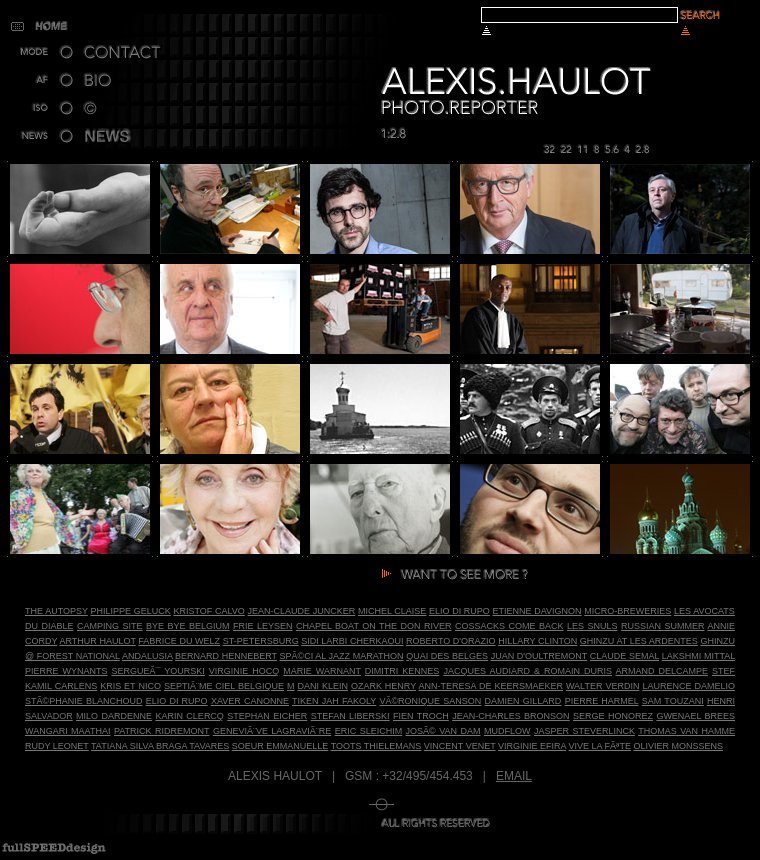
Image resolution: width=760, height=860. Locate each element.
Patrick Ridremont (161, 731)
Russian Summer (662, 626)
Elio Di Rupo (459, 611)
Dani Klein (322, 686)
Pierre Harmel (602, 701)
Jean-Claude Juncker (302, 611)
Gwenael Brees (695, 716)
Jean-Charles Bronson (510, 716)
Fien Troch (421, 716)
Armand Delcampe (661, 671)
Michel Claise (392, 611)
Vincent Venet (460, 746)
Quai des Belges (447, 656)
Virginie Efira (532, 746)
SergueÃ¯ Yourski (158, 671)
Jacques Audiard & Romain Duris (527, 671)
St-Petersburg (261, 641)
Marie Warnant (322, 671)
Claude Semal (624, 656)
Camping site (109, 626)
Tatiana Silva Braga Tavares (160, 746)
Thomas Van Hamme (686, 731)
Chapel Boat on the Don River (374, 626)
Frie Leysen (263, 626)
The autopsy (56, 611)
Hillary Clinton (537, 641)
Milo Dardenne (114, 716)
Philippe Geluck (131, 611)
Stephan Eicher (267, 716)
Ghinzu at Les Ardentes (639, 641)
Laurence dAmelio (688, 686)
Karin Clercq (189, 716)
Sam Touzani (673, 701)
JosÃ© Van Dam (443, 731)
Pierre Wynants (66, 671)
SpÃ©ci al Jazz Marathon (342, 656)
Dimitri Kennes (402, 671)
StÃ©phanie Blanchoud (83, 701)
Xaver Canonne (250, 701)
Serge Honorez (613, 716)
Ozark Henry (383, 686)
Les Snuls (592, 626)
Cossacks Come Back (509, 626)
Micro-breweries (627, 611)
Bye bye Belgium (187, 626)
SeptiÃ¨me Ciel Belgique (224, 686)
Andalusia (147, 656)
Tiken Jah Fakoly (334, 701)
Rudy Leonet (57, 746)
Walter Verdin (602, 686)
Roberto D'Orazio (451, 641)
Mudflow (507, 731)
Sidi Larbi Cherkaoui (352, 641)
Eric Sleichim (368, 731)
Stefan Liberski (350, 716)
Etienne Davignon (537, 611)
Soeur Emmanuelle (280, 746)
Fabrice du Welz (179, 641)
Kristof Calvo (208, 611)
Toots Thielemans (376, 746)
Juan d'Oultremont (539, 656)
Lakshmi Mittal (698, 656)
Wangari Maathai (67, 731)
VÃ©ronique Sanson (430, 701)
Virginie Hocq (244, 671)
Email (514, 776)
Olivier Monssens (678, 746)
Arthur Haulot (97, 641)
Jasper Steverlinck (584, 731)
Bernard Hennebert (226, 656)
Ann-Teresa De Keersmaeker (491, 686)
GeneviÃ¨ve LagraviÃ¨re (272, 731)
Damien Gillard (523, 701)
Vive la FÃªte (600, 746)
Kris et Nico (130, 686)
